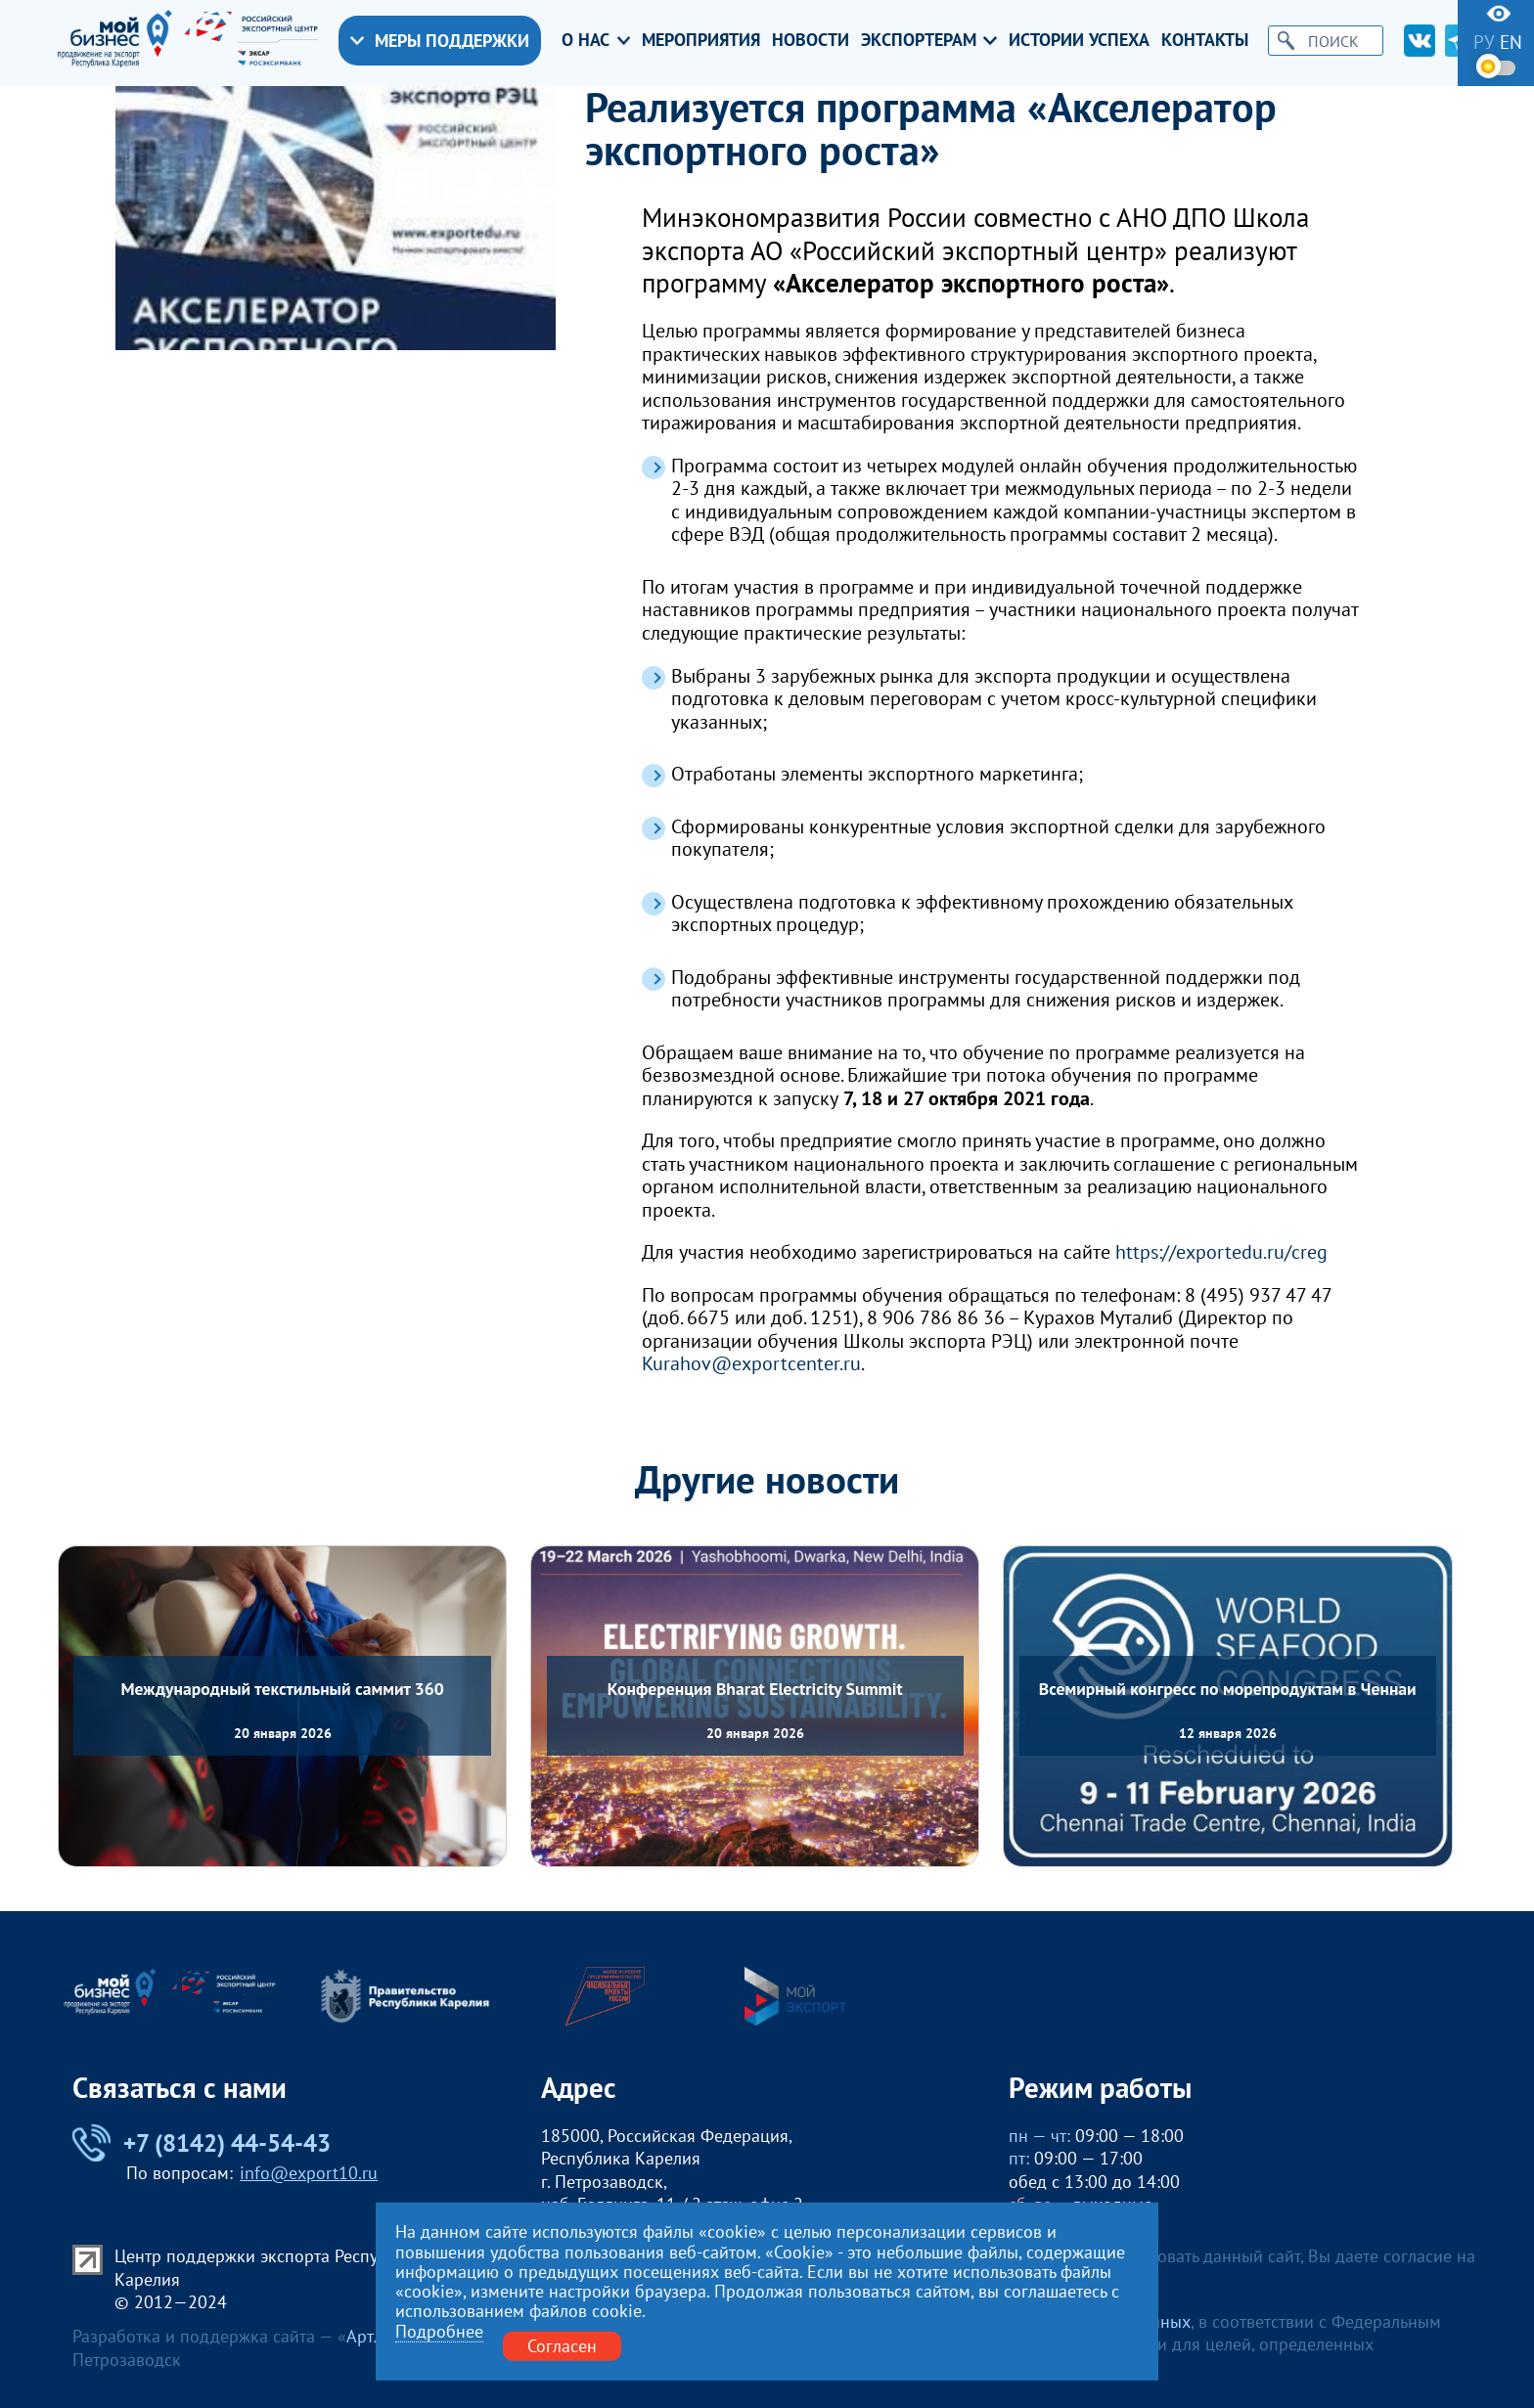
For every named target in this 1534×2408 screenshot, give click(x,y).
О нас (596, 40)
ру (1484, 42)
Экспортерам (929, 40)
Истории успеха (1079, 40)
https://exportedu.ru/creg (1221, 1252)
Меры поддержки (439, 40)
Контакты (1204, 40)
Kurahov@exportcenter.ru (751, 1363)
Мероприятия (701, 40)
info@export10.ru (309, 2173)
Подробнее (439, 2332)
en (1511, 42)
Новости (810, 40)
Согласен (562, 2346)
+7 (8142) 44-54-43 (201, 2143)
